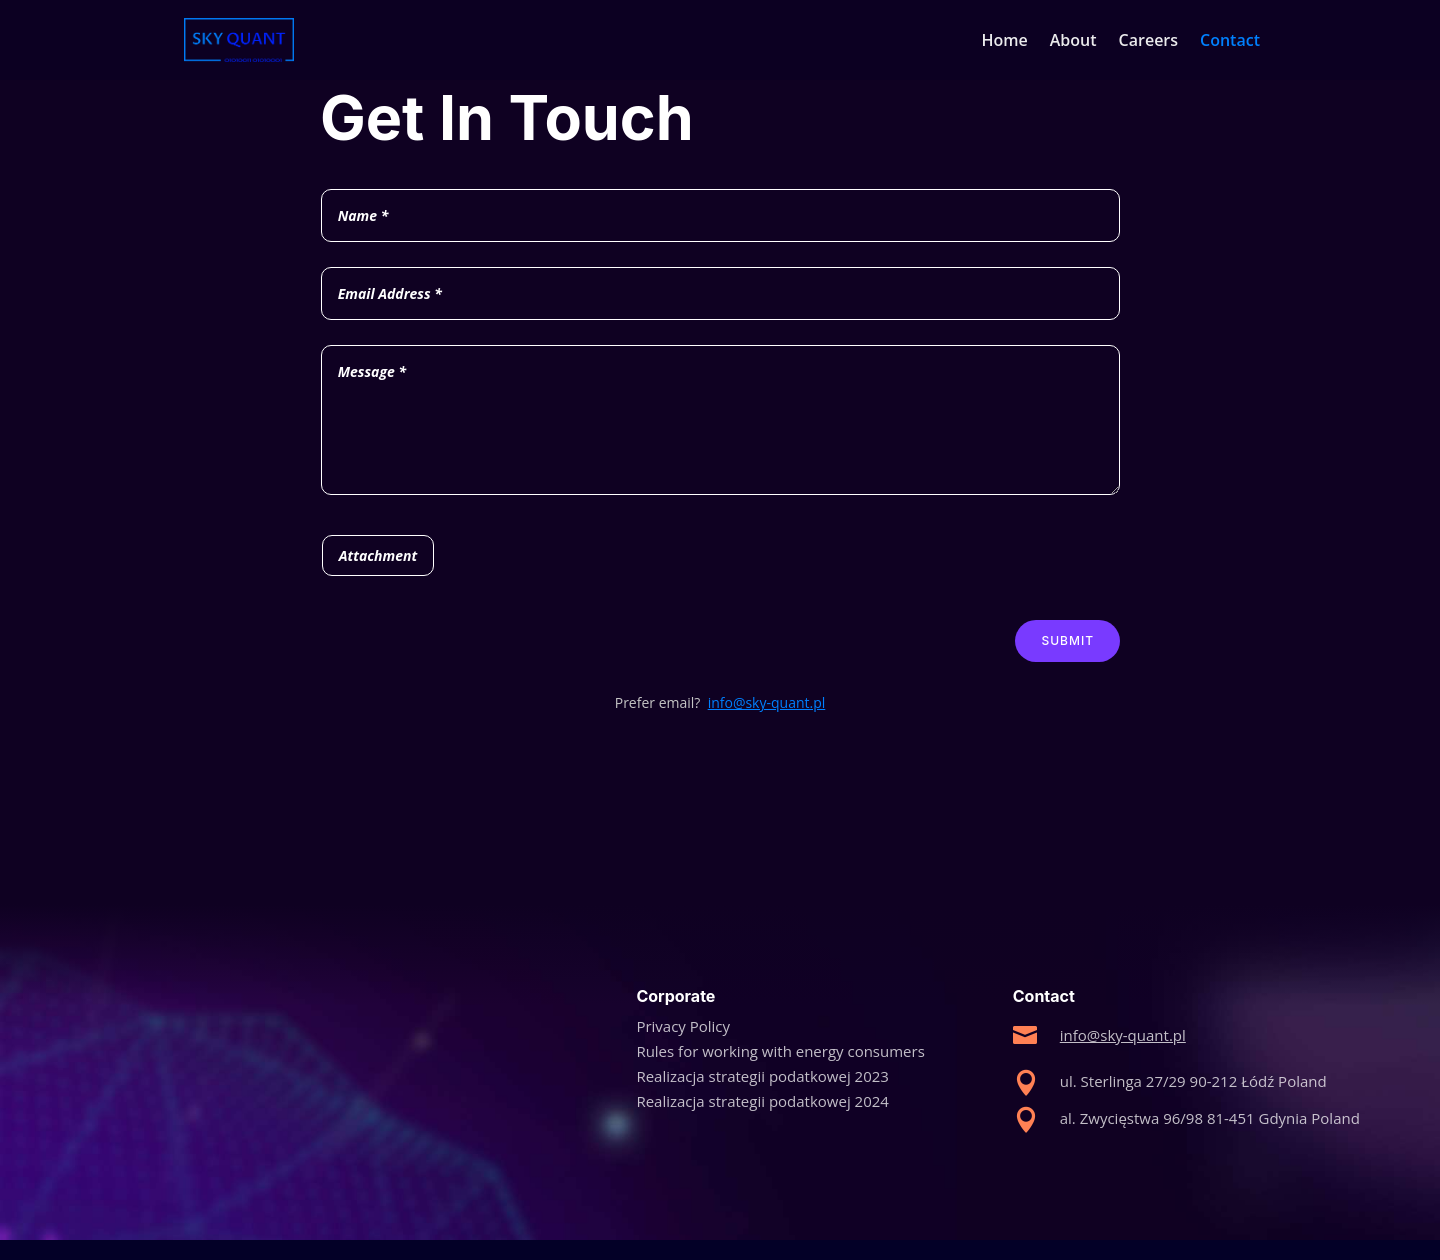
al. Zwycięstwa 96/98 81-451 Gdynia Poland (1210, 1118)
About (1073, 42)
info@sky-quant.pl (767, 702)
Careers (1148, 42)
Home (1005, 42)
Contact (1230, 42)
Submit (1067, 640)
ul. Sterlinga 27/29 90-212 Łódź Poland (1193, 1081)
